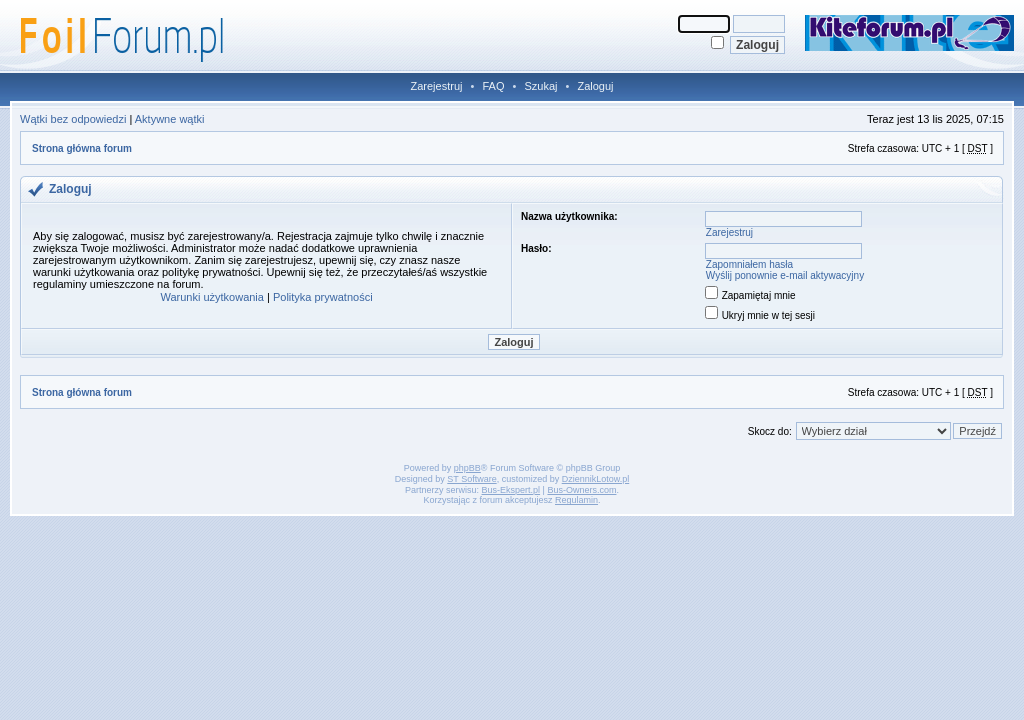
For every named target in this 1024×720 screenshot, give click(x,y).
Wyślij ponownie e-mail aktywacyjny (785, 275)
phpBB (467, 468)
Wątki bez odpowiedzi (73, 119)
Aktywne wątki (170, 119)
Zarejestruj (437, 86)
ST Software (471, 479)
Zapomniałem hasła (749, 264)
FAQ (493, 86)
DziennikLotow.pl (596, 479)
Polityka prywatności (323, 297)
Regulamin (576, 500)
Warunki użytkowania (212, 297)
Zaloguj (595, 86)
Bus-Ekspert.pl (511, 490)
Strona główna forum (82, 148)
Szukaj (540, 86)
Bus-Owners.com (581, 490)
